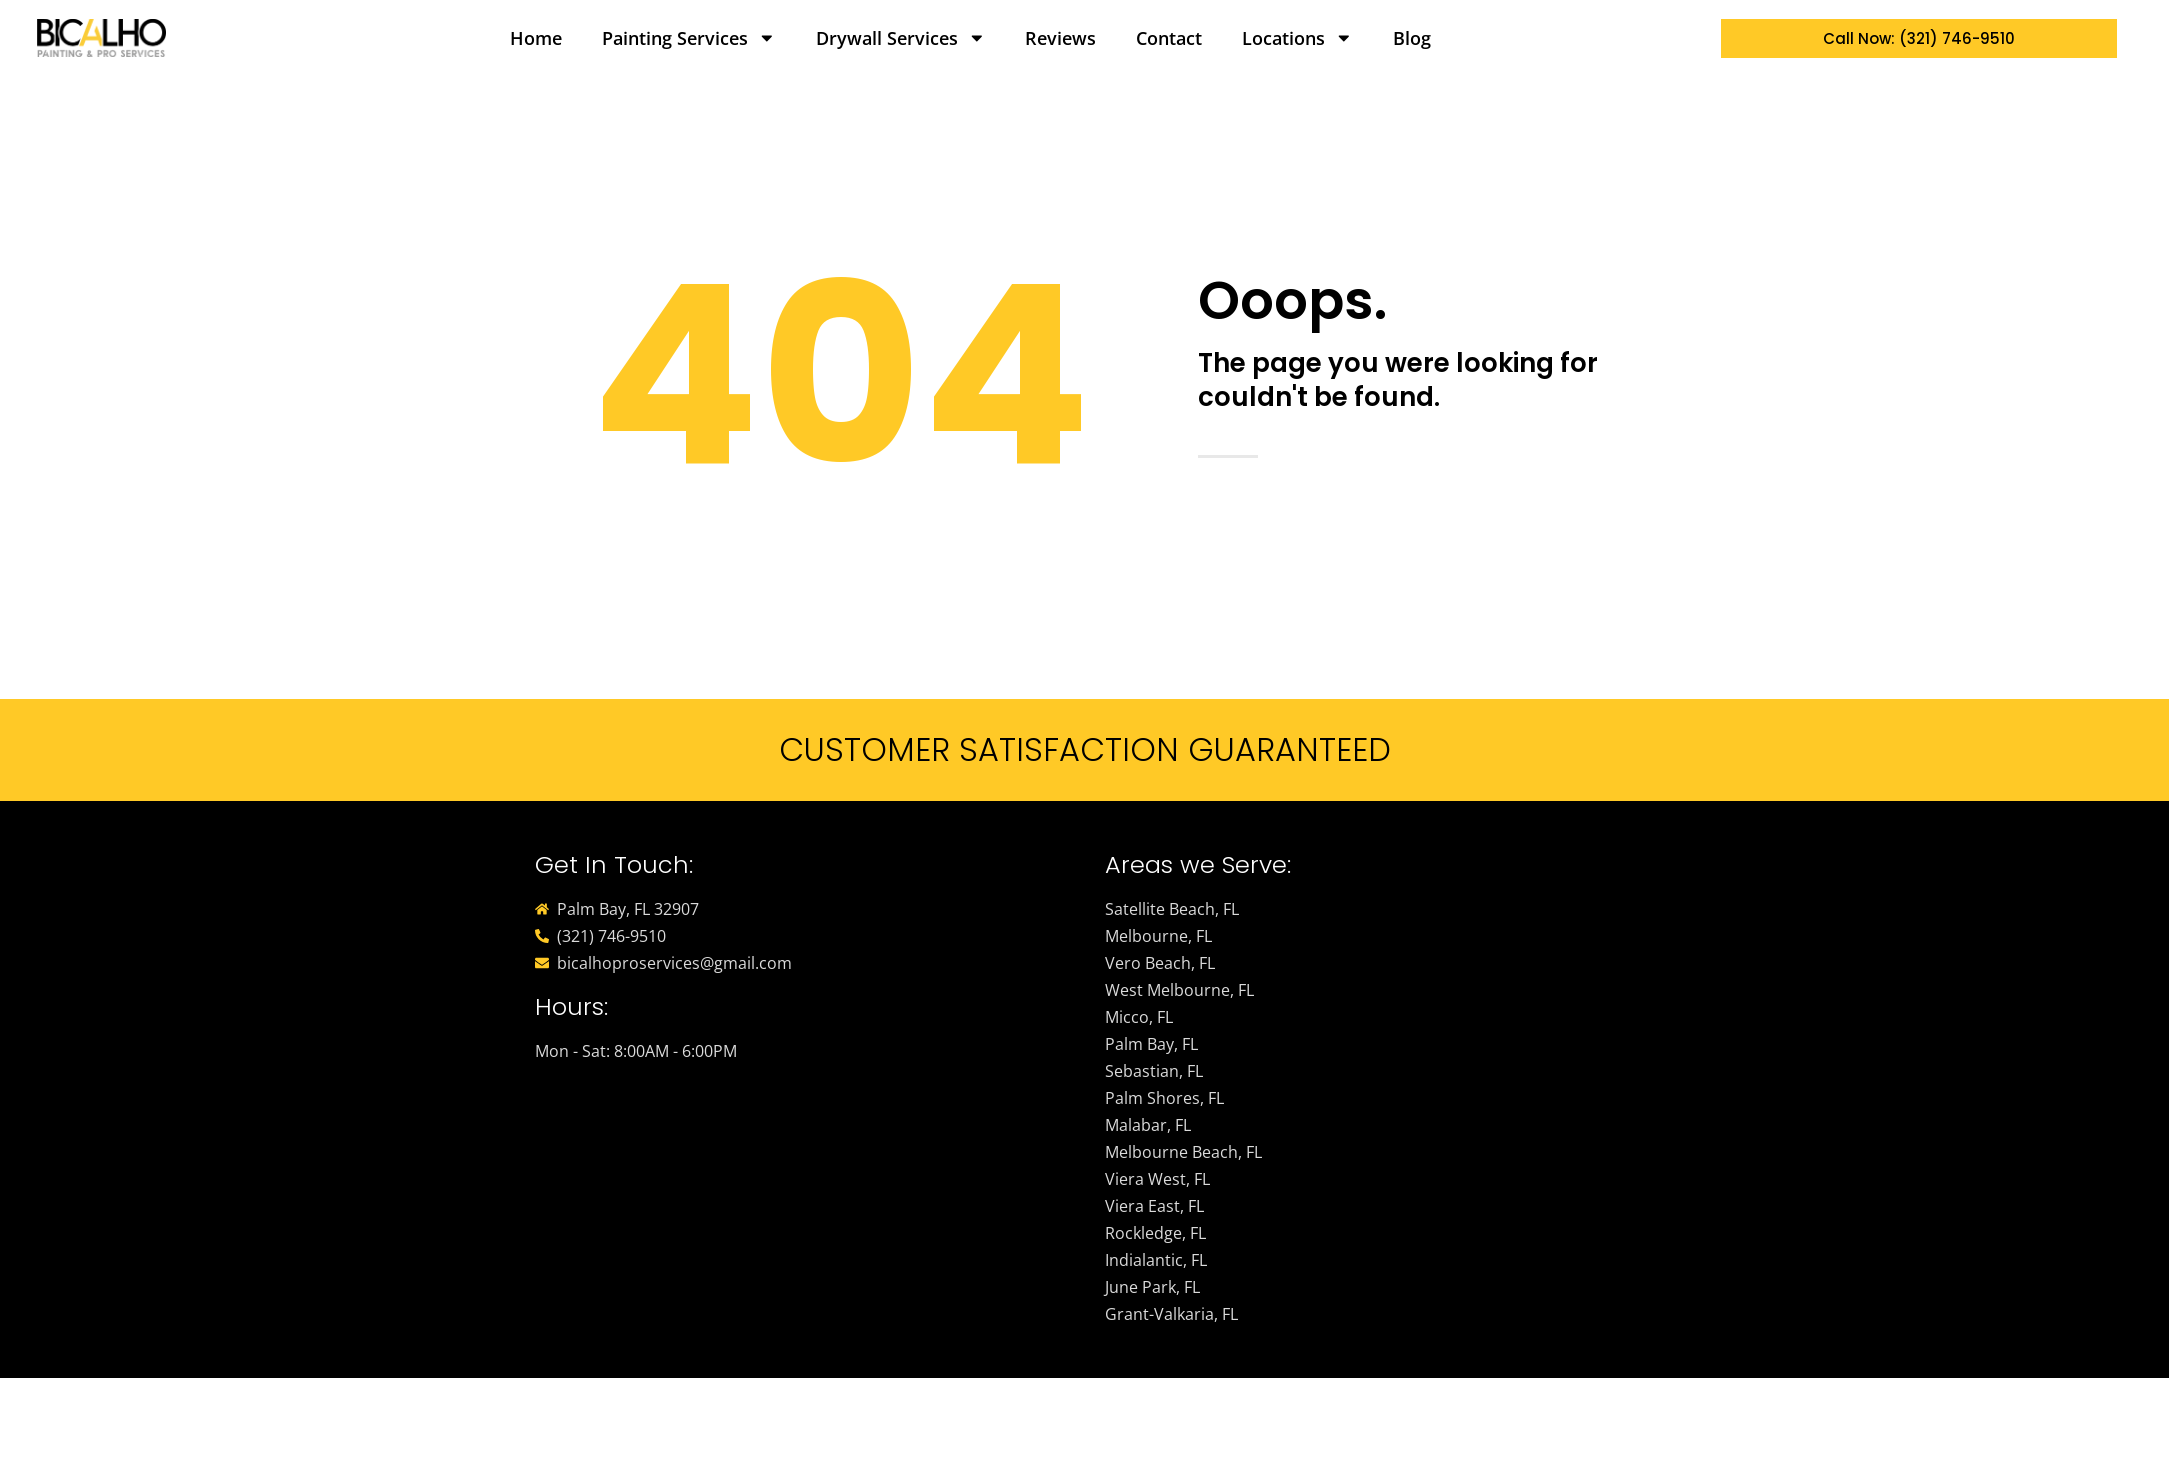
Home (536, 38)
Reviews (1060, 38)
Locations (1297, 38)
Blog (1412, 38)
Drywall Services (901, 38)
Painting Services (689, 38)
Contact (1169, 38)
